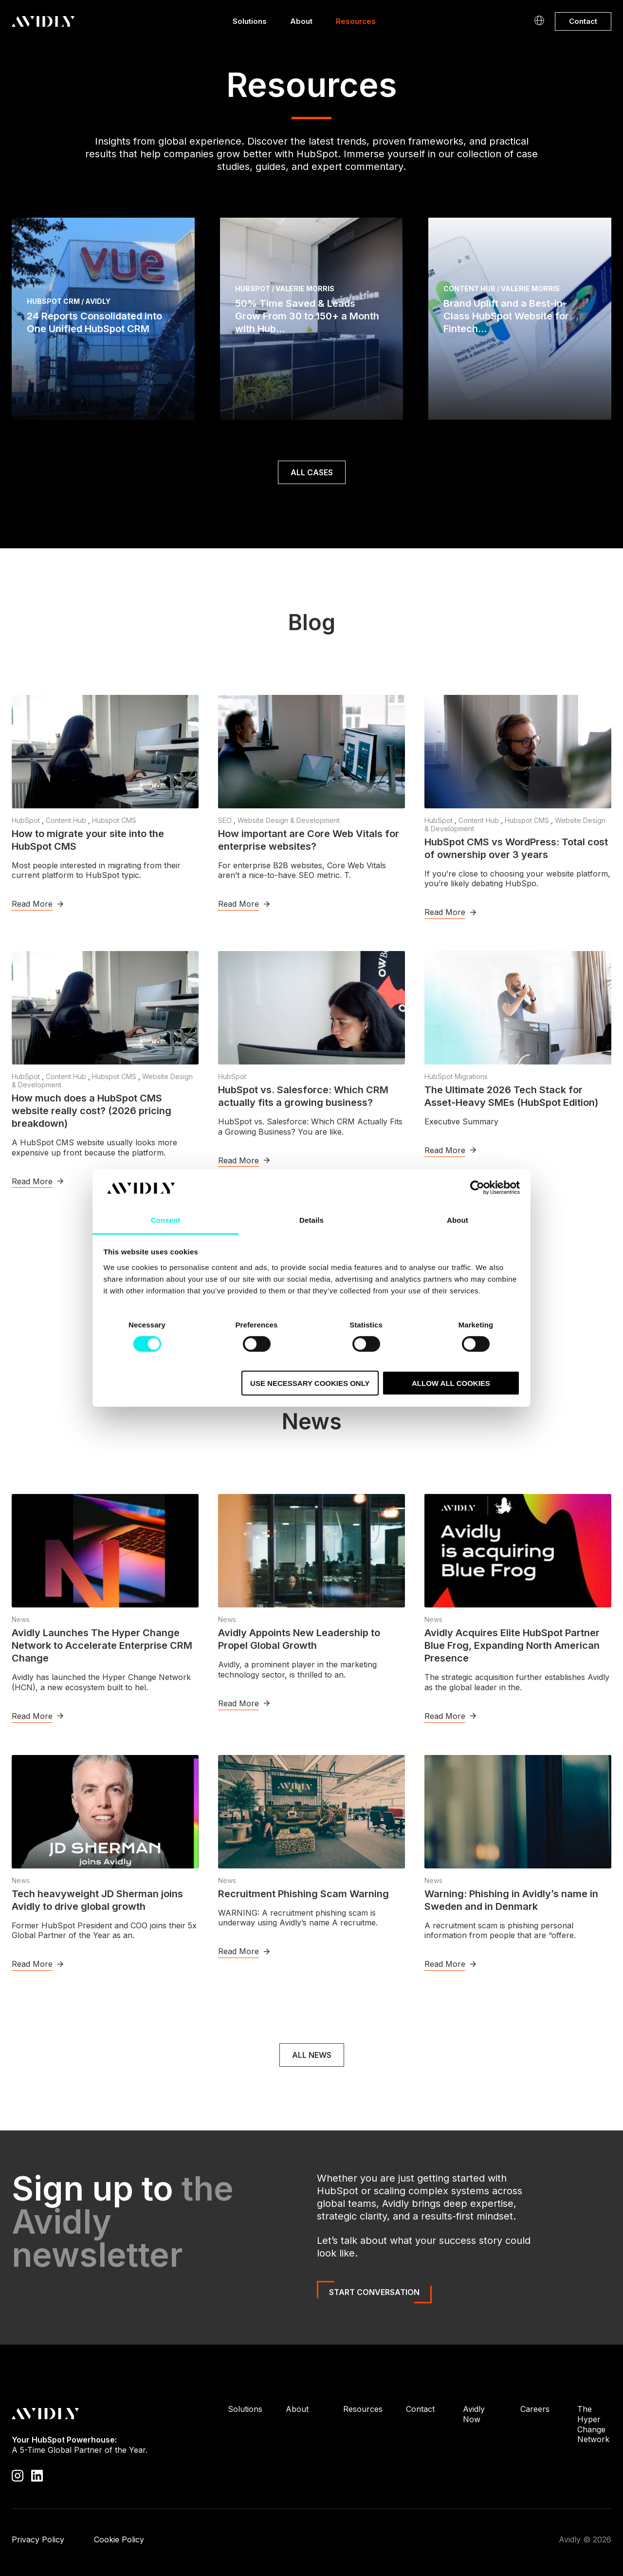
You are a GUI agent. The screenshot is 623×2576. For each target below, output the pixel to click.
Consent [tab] (166, 1220)
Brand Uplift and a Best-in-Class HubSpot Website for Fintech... (506, 316)
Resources (356, 24)
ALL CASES (312, 472)
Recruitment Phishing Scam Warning (303, 1894)
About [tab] (457, 1220)
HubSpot (27, 820)
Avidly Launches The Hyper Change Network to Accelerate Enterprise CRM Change (102, 1645)
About (301, 24)
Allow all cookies (451, 1383)
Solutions (250, 24)
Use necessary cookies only (309, 1383)
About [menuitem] (297, 2409)
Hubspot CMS (114, 820)
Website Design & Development (289, 820)
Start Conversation (374, 2292)
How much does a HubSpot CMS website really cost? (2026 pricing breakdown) (91, 1110)
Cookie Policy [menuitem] (119, 2539)
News (21, 1619)
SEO (226, 820)
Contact (583, 21)
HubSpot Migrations (456, 1076)
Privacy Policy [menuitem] (38, 2539)
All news (311, 2055)
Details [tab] (311, 1220)
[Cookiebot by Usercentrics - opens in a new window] (477, 1187)
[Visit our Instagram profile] (17, 2475)
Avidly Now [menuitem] (474, 2414)
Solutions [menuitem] (245, 2409)
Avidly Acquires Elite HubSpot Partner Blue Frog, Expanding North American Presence (512, 1645)
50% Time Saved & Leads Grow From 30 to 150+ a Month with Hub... (307, 316)
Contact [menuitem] (420, 2409)
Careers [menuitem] (535, 2409)
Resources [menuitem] (363, 2409)
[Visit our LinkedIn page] (37, 2475)
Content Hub (67, 820)
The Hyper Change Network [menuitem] (593, 2424)
